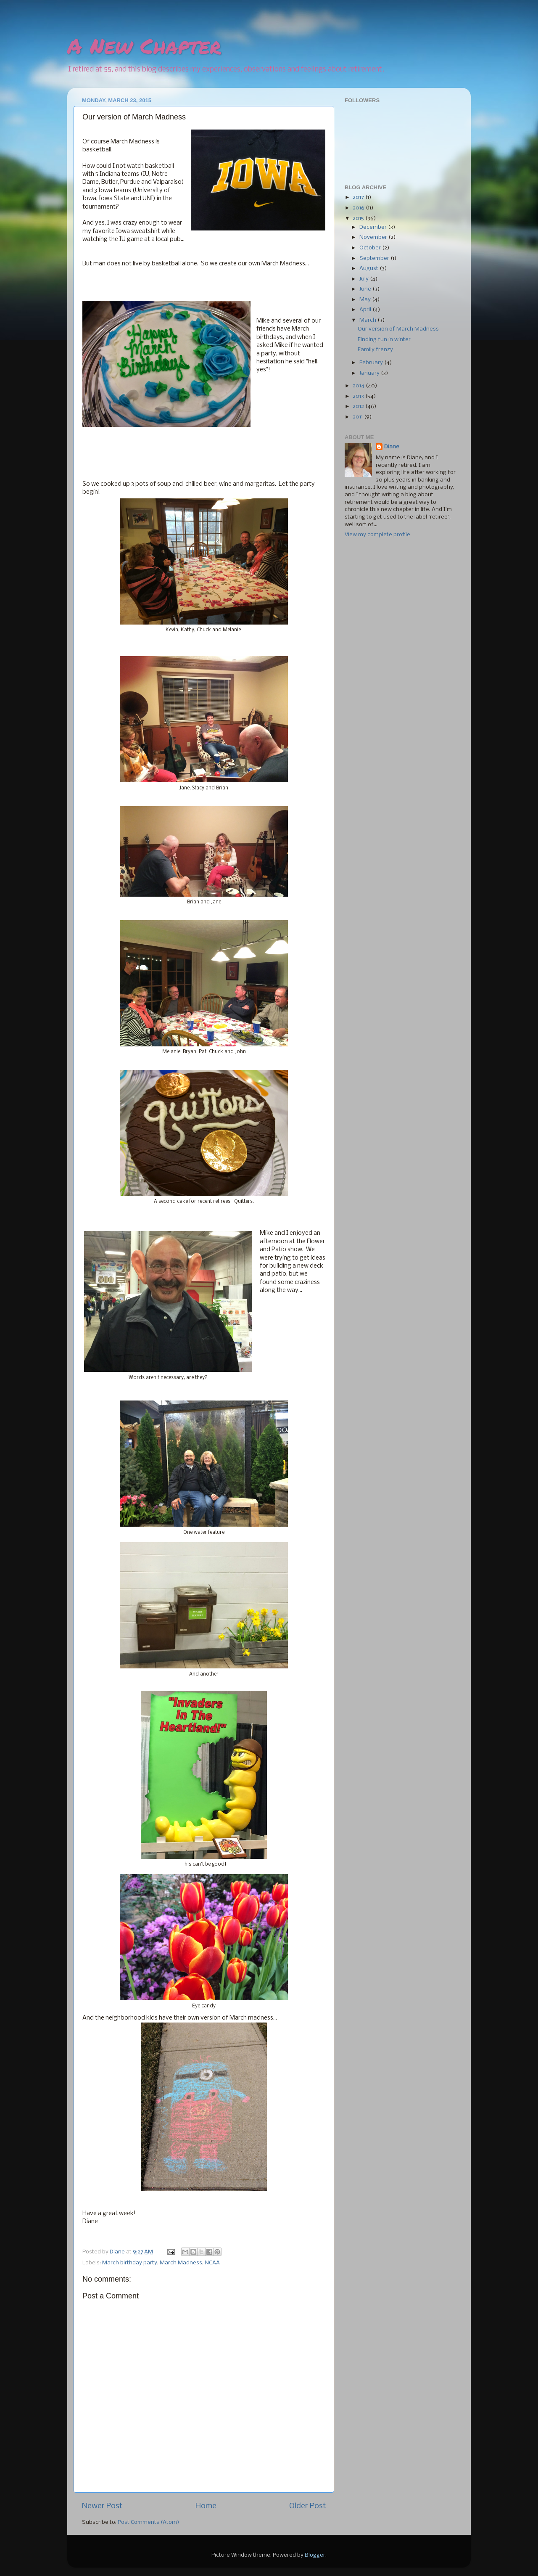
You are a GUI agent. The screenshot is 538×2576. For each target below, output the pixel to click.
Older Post (307, 2506)
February (371, 363)
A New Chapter (144, 46)
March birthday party (129, 2263)
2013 (359, 396)
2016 (359, 208)
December (373, 227)
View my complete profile (377, 535)
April (365, 310)
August (369, 268)
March (368, 320)
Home (205, 2506)
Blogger (315, 2555)
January (370, 373)
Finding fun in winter (384, 339)
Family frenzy (375, 350)
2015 (359, 218)
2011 (358, 417)
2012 (359, 406)
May (365, 300)
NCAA (212, 2263)
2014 (359, 386)
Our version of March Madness (398, 329)
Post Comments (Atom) (148, 2522)
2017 (359, 197)
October (370, 248)
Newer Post (102, 2506)
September (374, 258)
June (365, 289)
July (364, 279)
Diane (391, 447)
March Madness (181, 2263)
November (373, 237)
